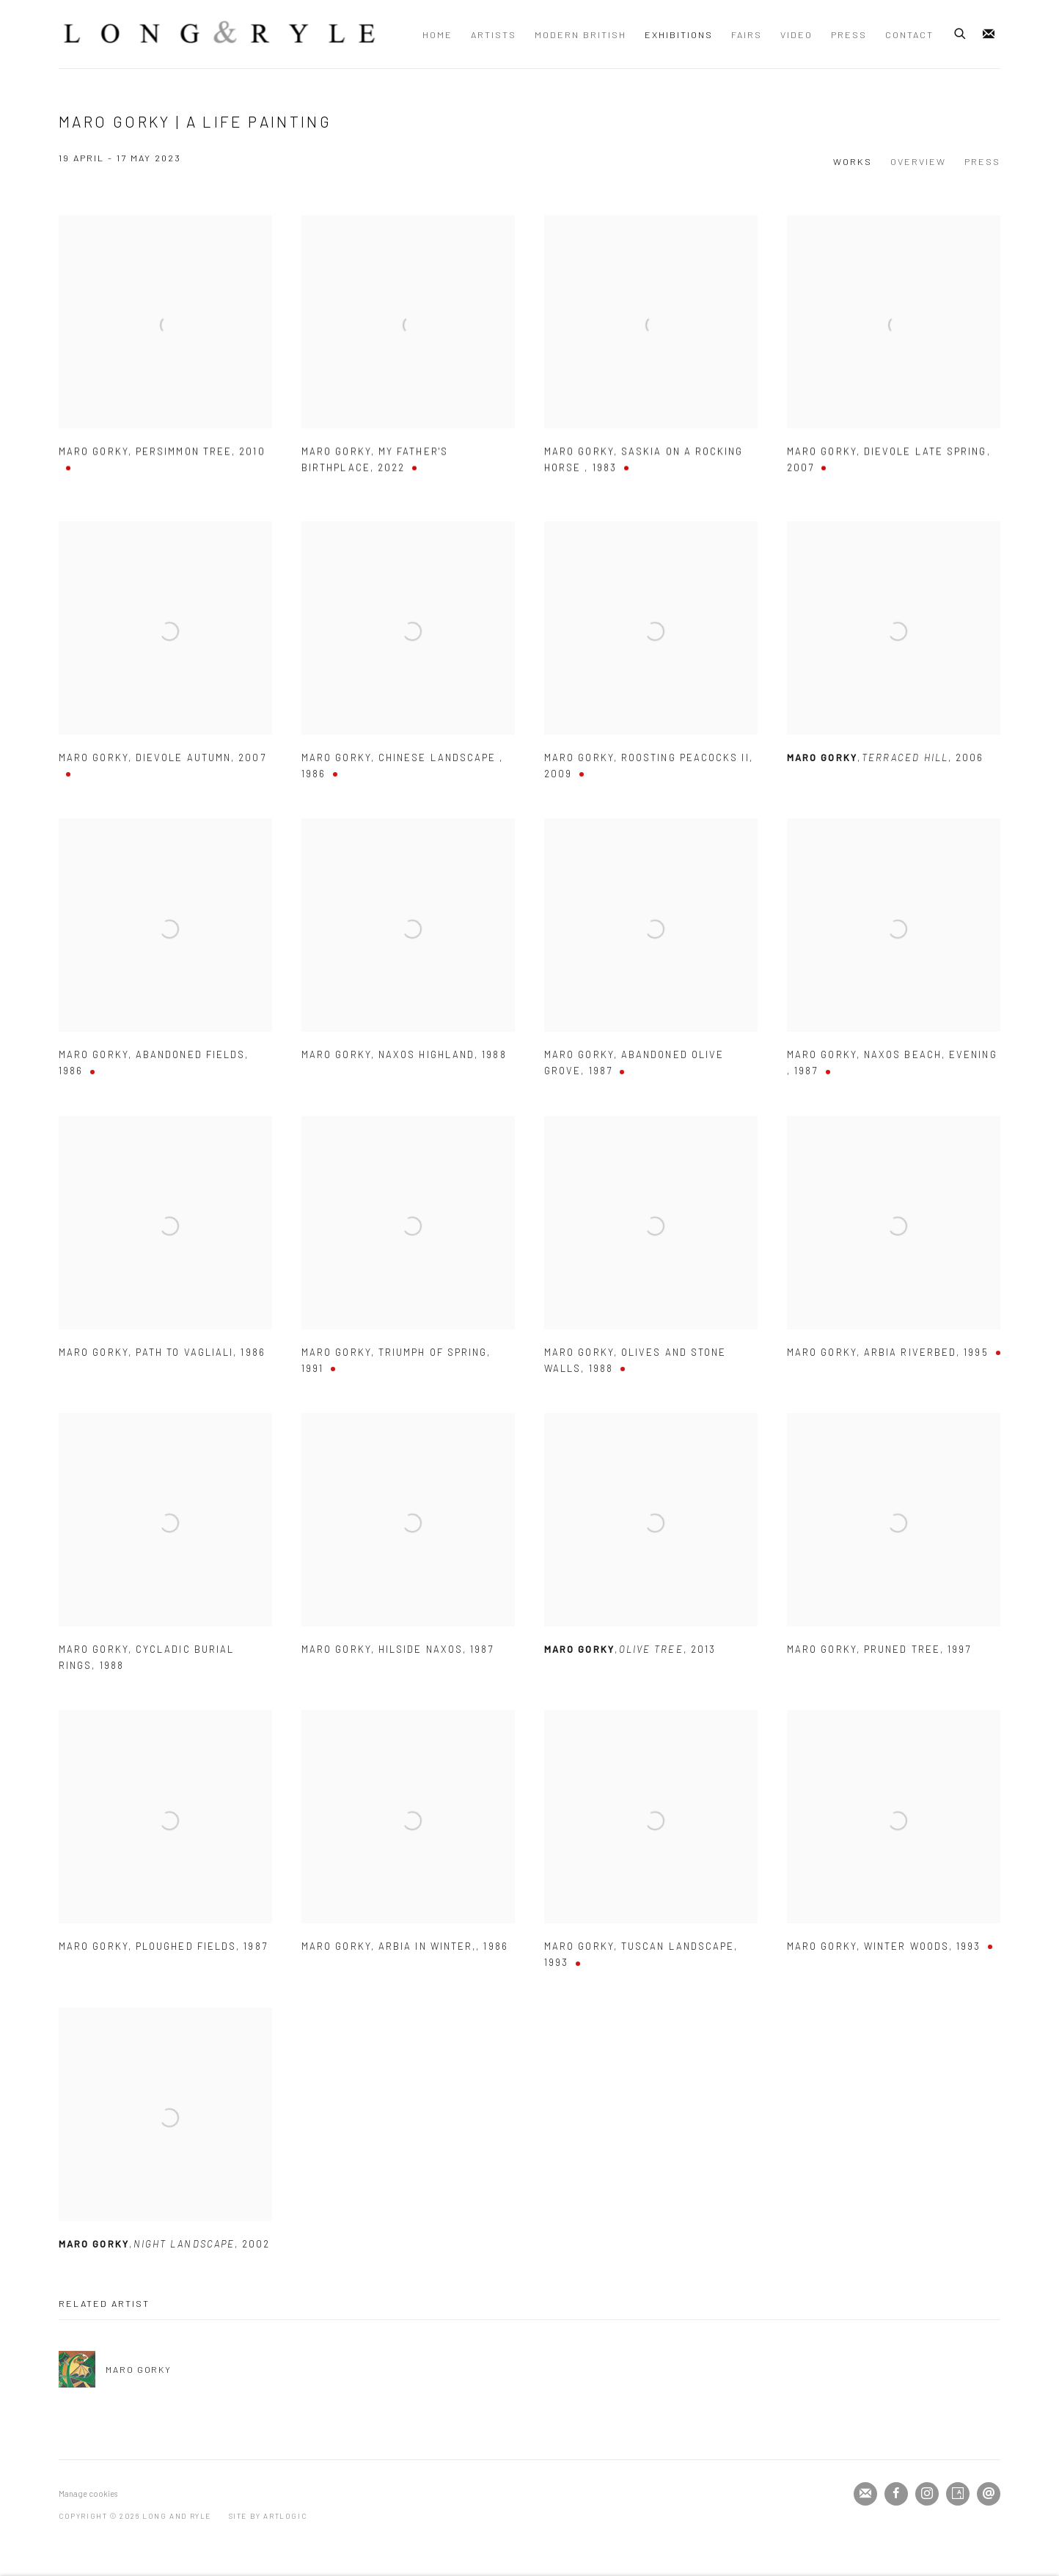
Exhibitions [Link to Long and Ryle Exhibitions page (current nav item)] (679, 34)
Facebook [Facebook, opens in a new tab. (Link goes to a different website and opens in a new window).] (896, 2494)
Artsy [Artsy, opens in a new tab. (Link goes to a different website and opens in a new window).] (958, 2494)
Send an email (988, 2494)
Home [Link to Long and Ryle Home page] (437, 34)
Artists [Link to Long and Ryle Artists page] (493, 34)
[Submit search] (960, 31)
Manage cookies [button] (88, 2493)
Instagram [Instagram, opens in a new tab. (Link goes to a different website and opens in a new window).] (927, 2494)
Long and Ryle (220, 34)
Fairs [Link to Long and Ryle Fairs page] (746, 34)
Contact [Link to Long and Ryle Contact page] (909, 34)
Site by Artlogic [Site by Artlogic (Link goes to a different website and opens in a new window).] (268, 2515)
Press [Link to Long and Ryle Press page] (849, 34)
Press (982, 161)
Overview (918, 161)
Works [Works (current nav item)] (852, 161)
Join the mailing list (988, 34)
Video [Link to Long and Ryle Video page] (796, 34)
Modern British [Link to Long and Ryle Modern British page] (580, 34)
